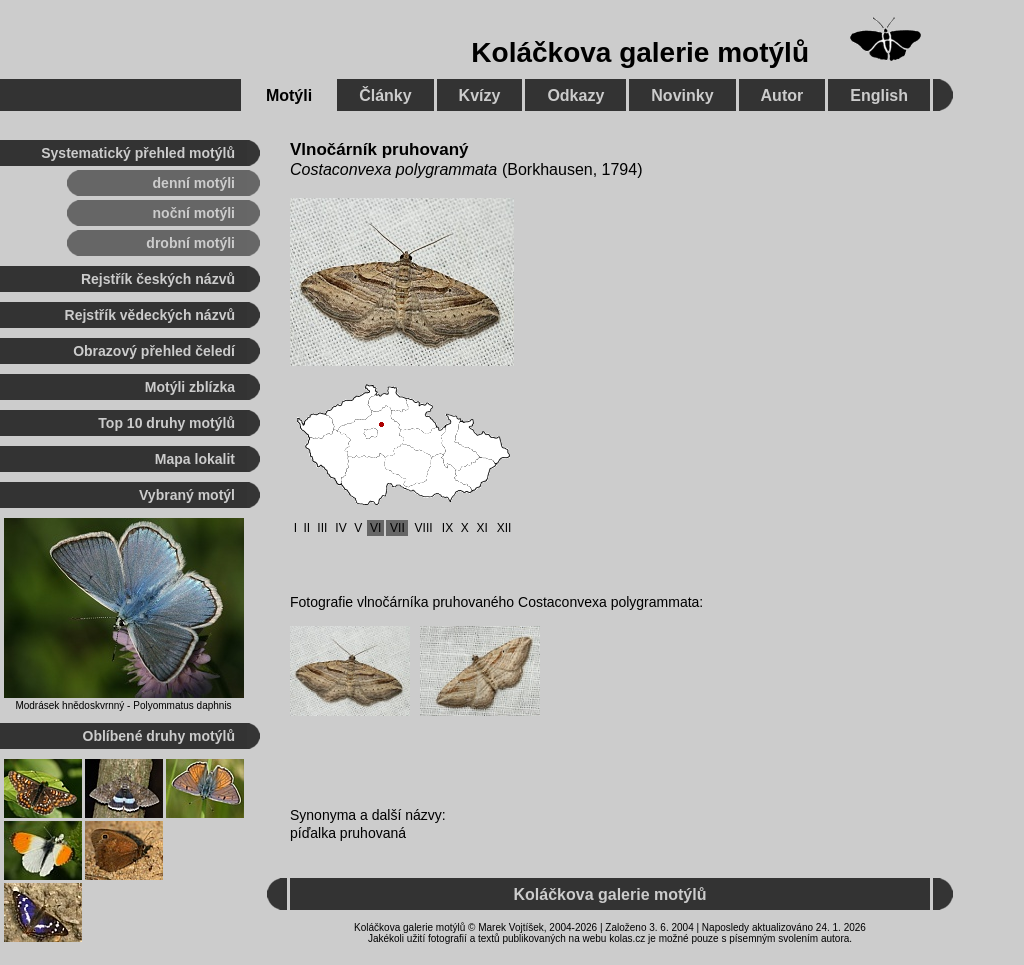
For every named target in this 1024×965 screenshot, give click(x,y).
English (879, 95)
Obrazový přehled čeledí (154, 351)
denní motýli (194, 183)
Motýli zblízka (190, 387)
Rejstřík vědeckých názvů (150, 315)
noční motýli (194, 213)
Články (385, 95)
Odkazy (575, 95)
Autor (782, 95)
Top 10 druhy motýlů (166, 423)
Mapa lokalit (195, 459)
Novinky (682, 95)
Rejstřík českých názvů (158, 279)
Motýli (289, 95)
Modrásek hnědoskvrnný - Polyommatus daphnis (123, 705)
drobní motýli (190, 243)
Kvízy (480, 95)
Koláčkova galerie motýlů (640, 52)
